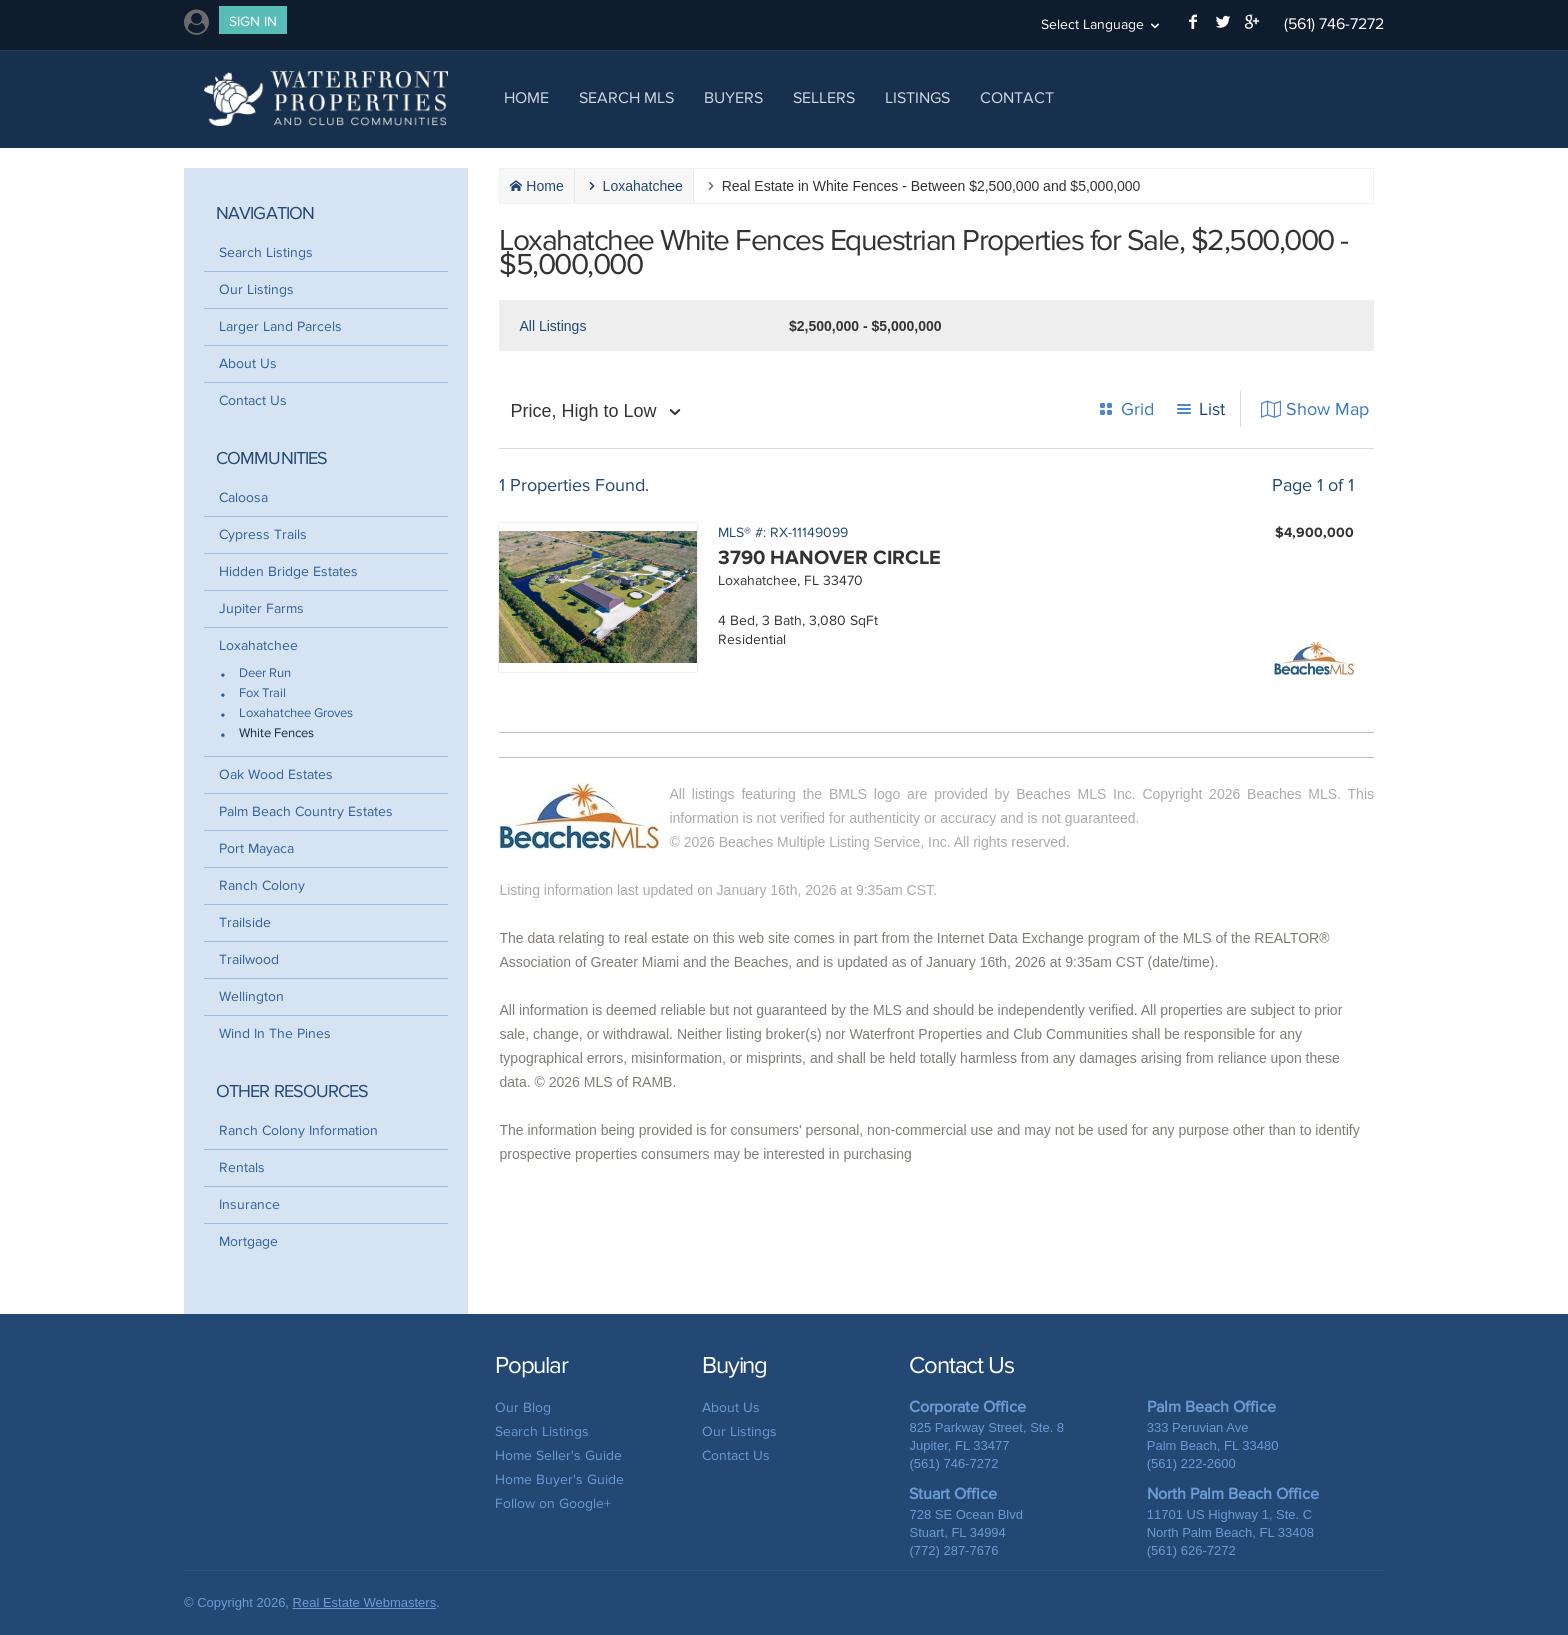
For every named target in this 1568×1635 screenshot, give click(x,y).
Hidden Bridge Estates (288, 571)
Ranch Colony (262, 885)
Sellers (824, 97)
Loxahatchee (258, 645)
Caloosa (243, 497)
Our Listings (256, 289)
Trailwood (249, 959)
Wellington (251, 996)
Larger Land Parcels (280, 326)
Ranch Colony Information (298, 1130)
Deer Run (265, 673)
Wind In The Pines (275, 1033)
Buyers (733, 97)
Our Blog (523, 1407)
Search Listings (266, 252)
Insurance (249, 1204)
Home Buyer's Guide (559, 1479)
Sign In (253, 21)
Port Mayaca (256, 848)
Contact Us (253, 400)
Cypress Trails (263, 534)
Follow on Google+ (553, 1503)
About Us (248, 363)
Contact (1017, 97)
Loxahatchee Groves (296, 713)
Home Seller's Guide (558, 1455)
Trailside (245, 922)
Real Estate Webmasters (365, 1602)
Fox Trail (262, 693)
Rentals (242, 1167)
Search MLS (626, 97)
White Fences (276, 733)
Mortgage (248, 1241)
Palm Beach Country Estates (306, 811)
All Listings (552, 326)
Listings (917, 97)
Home (526, 97)
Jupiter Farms (261, 608)
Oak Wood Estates (276, 774)
